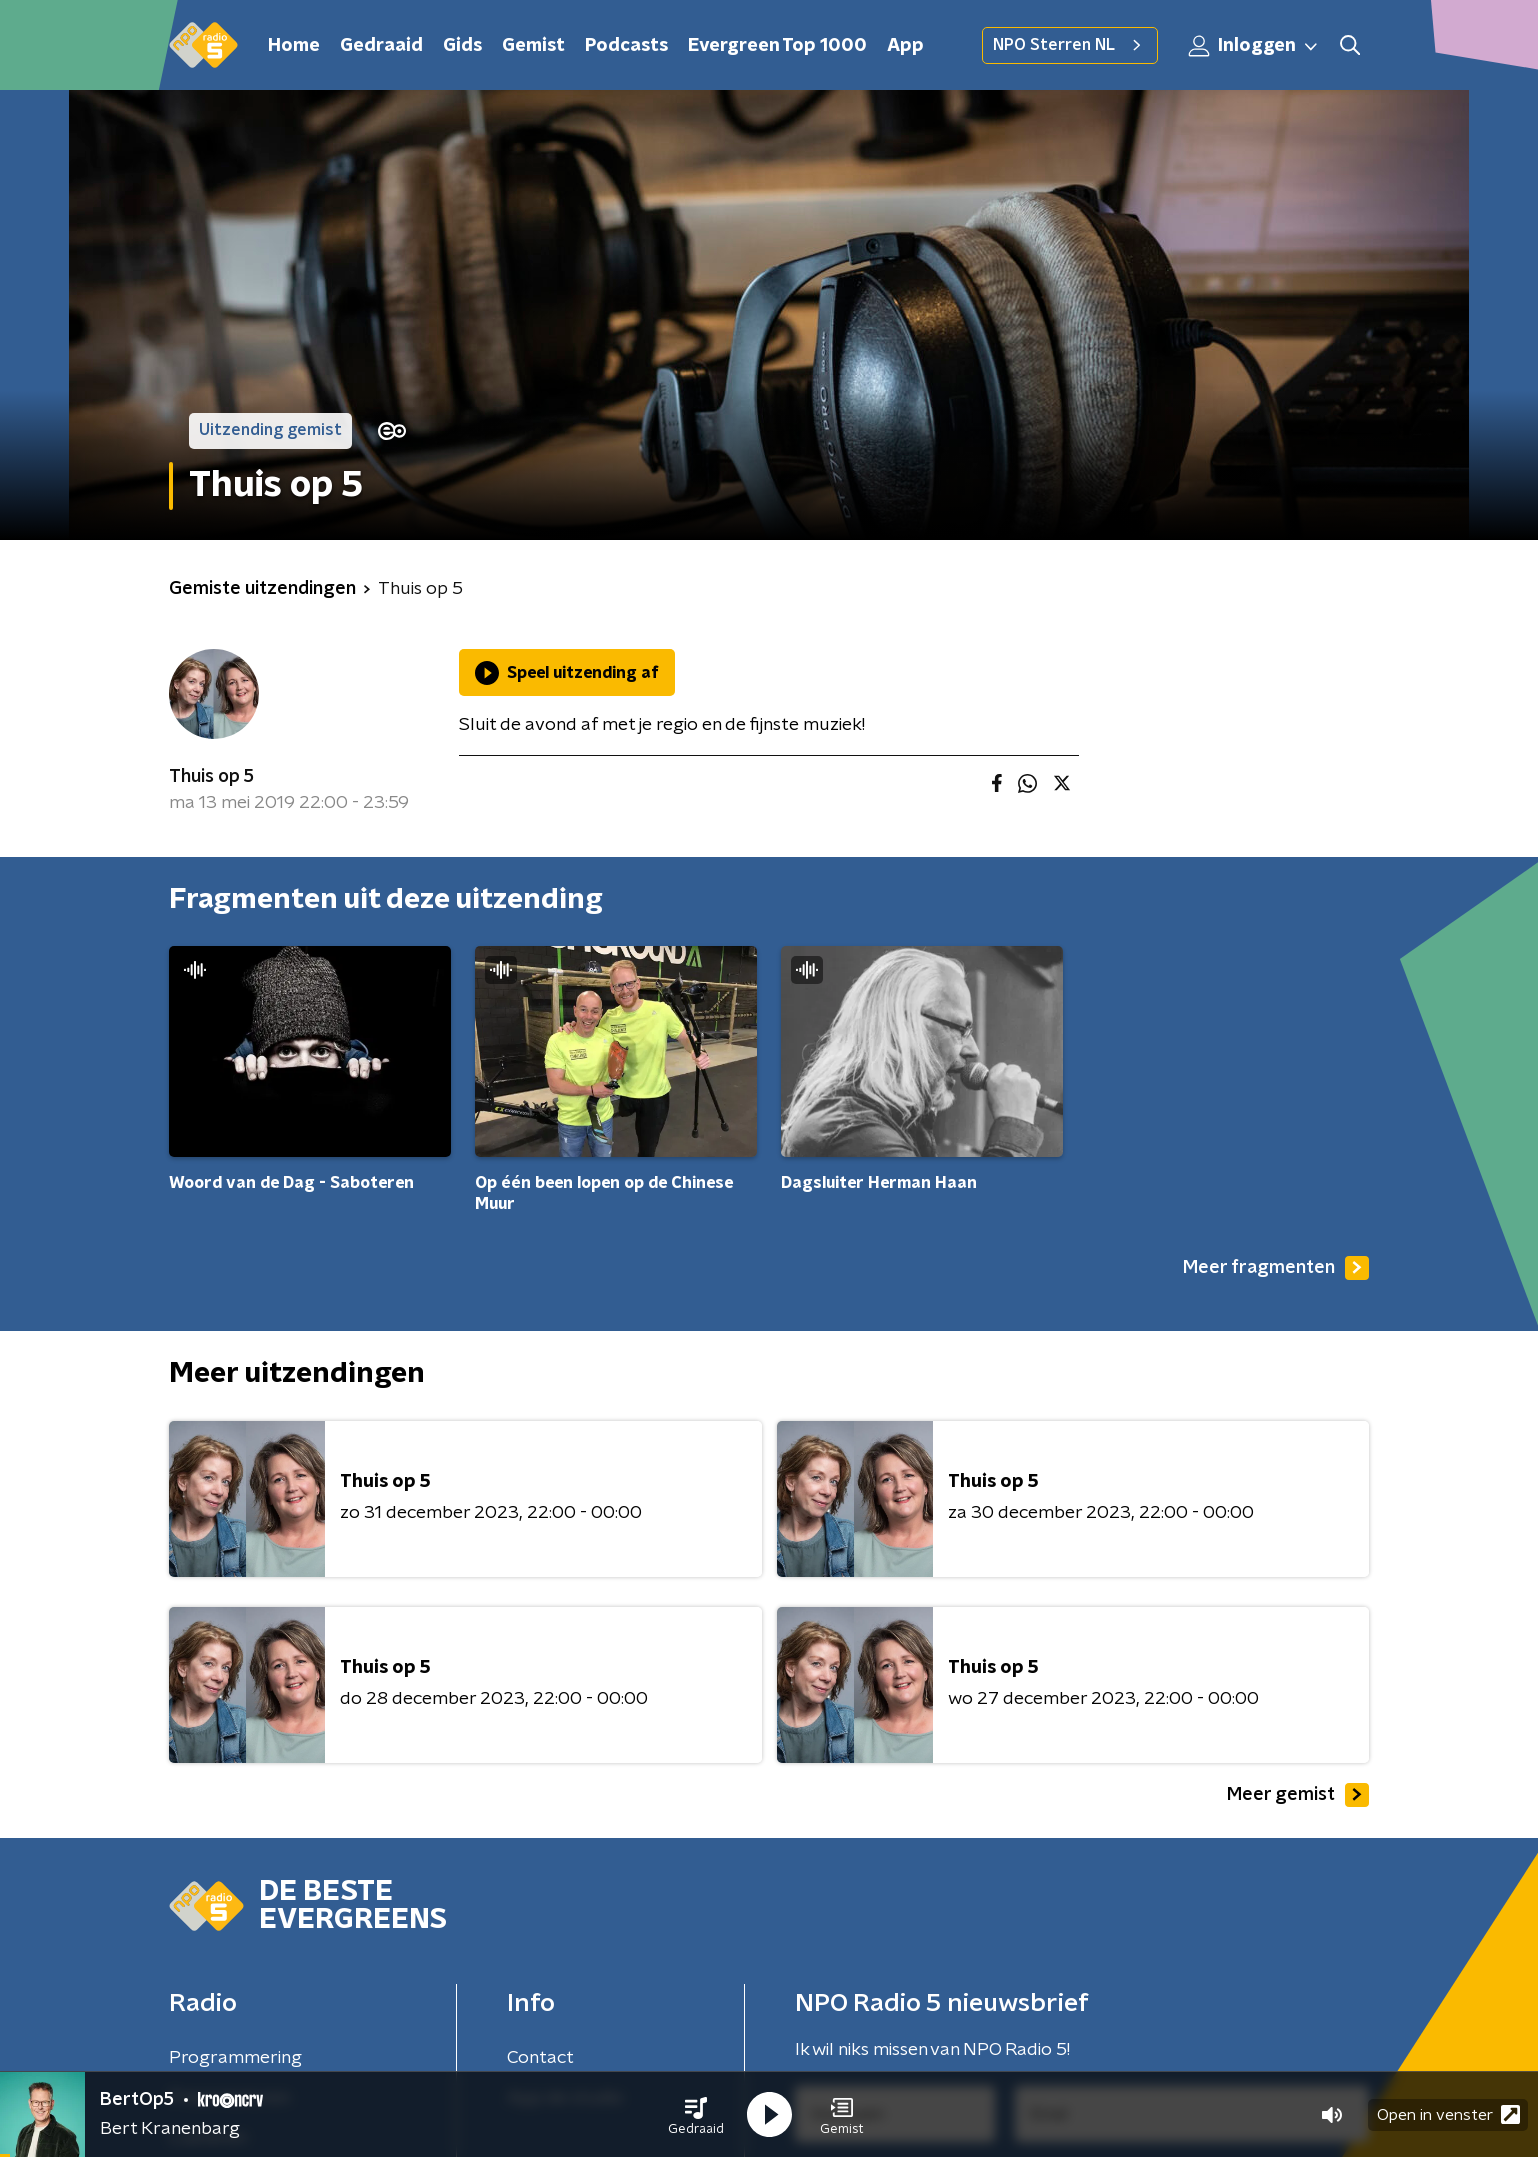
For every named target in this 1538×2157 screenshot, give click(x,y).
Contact (540, 2058)
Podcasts (626, 46)
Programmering (235, 2058)
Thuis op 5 (211, 777)
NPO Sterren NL (1070, 45)
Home (294, 46)
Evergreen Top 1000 (777, 46)
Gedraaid (381, 46)
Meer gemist (1298, 1795)
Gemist (533, 46)
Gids (462, 46)
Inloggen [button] (1254, 46)
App (905, 46)
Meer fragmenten (1276, 1268)
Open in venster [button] (1448, 2114)
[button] (696, 2115)
